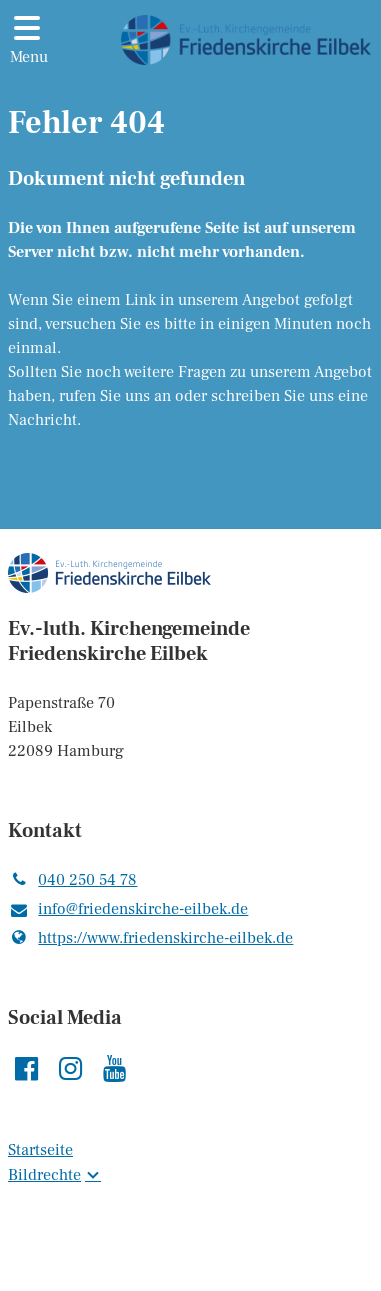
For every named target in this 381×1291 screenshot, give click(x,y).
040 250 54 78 (72, 880)
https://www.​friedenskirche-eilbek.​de (150, 938)
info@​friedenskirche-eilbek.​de (128, 910)
